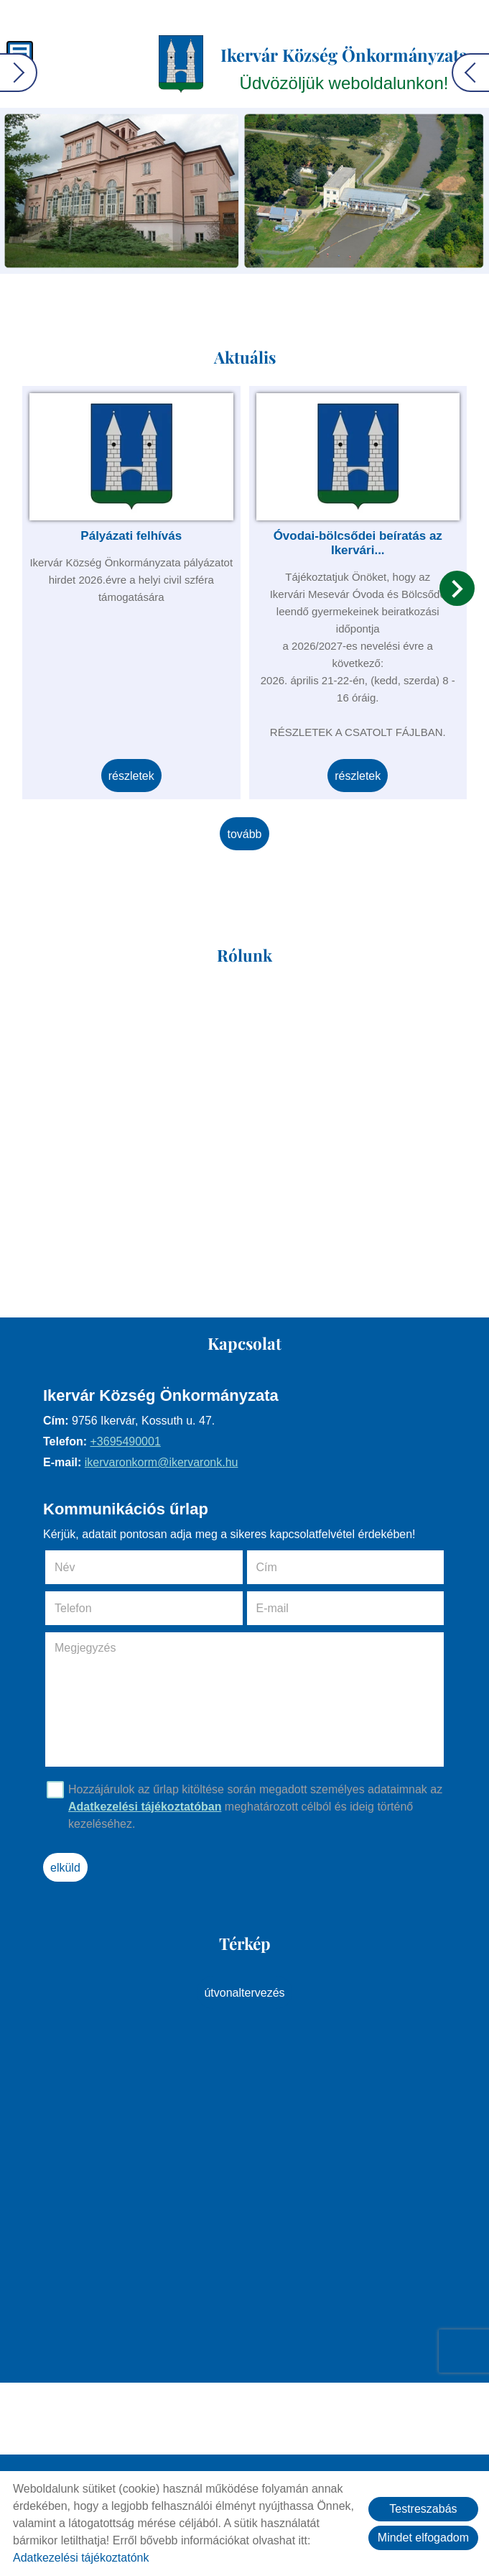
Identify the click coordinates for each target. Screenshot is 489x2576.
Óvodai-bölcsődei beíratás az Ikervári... (358, 543)
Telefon (93, 1608)
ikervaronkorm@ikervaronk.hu (161, 1462)
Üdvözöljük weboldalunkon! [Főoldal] (343, 68)
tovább (244, 834)
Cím (266, 1567)
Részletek (131, 776)
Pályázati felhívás (131, 536)
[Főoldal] (181, 64)
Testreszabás (423, 2509)
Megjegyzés (85, 1648)
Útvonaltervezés (244, 1993)
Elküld (65, 1868)
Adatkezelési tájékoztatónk (81, 2558)
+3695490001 (125, 1441)
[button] (457, 588)
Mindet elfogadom (423, 2537)
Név (85, 1567)
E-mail (293, 1608)
